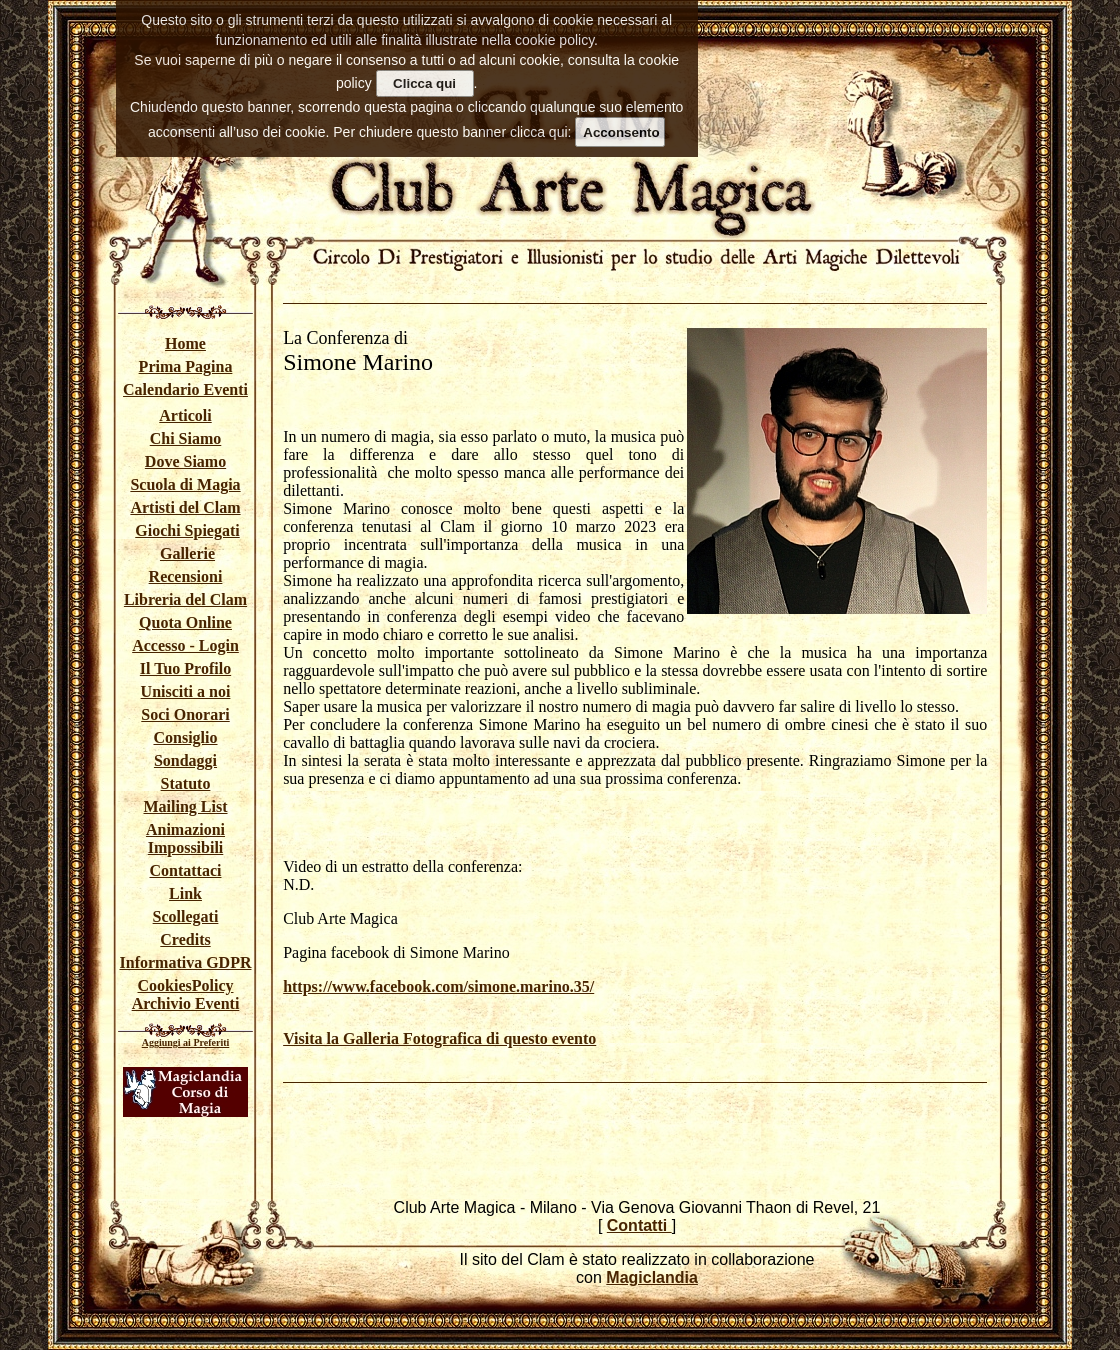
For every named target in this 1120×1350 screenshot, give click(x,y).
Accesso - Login (185, 645)
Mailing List (185, 806)
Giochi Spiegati (187, 530)
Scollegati (186, 916)
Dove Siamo (185, 461)
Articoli (185, 415)
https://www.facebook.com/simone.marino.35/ (438, 986)
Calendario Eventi (185, 389)
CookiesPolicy (186, 985)
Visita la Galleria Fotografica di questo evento (439, 1038)
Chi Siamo (186, 438)
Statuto (186, 783)
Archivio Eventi (186, 1003)
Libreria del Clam (185, 599)
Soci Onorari (185, 714)
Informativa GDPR (186, 962)
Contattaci (186, 870)
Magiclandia (652, 1277)
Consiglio (185, 737)
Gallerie (187, 553)
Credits (185, 939)
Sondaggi (185, 760)
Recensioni (186, 576)
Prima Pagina (186, 366)
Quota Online (185, 622)
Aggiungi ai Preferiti (186, 1042)
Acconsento (621, 132)
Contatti (639, 1225)
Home (185, 343)
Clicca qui (424, 83)
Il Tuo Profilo (185, 668)
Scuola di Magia (185, 484)
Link (185, 893)
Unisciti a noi (186, 691)
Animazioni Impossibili (185, 838)
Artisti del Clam (185, 507)
